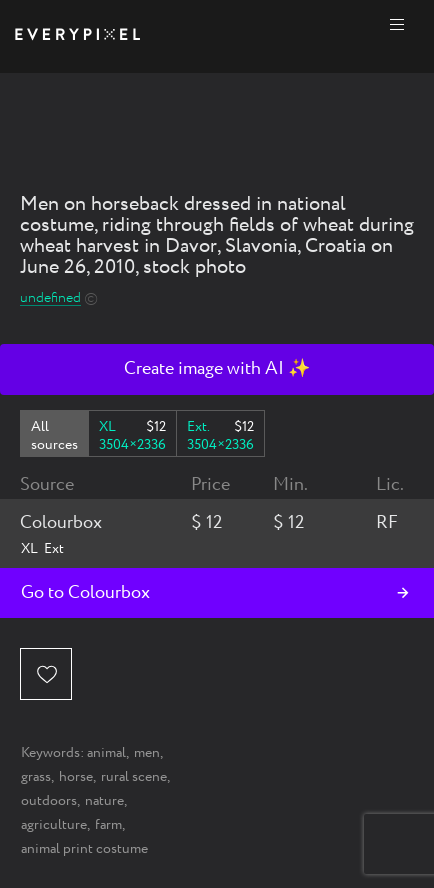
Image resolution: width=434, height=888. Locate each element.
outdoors (49, 801)
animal (106, 753)
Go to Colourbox (85, 593)
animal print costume (84, 849)
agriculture (54, 825)
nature (104, 801)
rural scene (134, 777)
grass (36, 777)
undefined (50, 298)
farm (108, 825)
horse (76, 777)
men (147, 753)
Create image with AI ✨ (217, 369)
